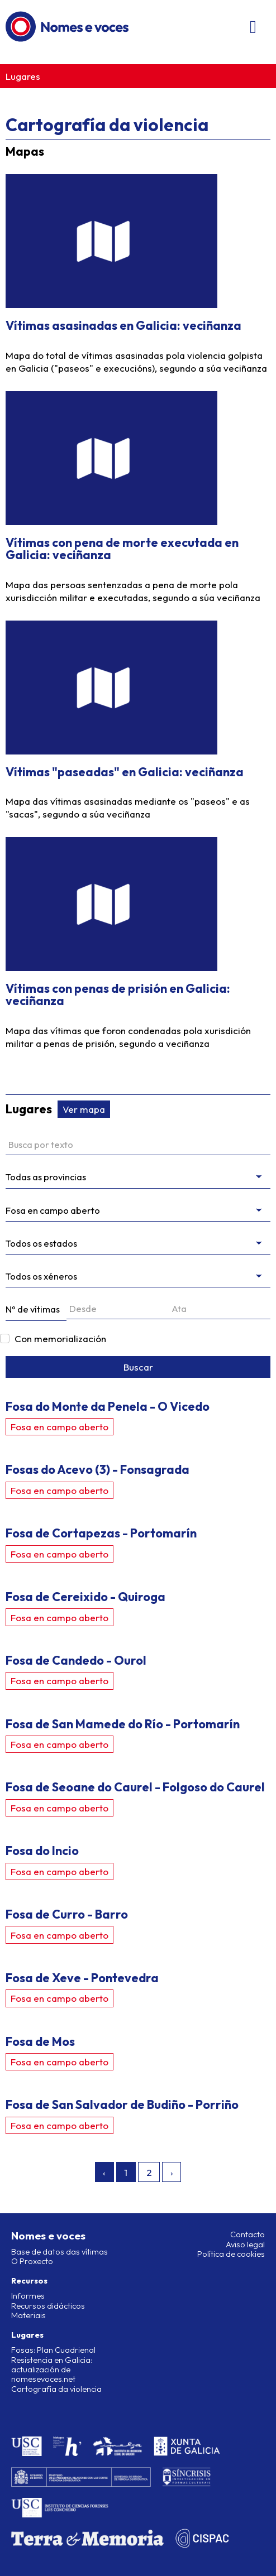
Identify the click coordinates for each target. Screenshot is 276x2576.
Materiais (28, 2315)
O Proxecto (32, 2261)
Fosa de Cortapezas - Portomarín (101, 1533)
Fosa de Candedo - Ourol (76, 1660)
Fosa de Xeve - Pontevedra (82, 1978)
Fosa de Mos (40, 2041)
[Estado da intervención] (138, 1244)
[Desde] (117, 1309)
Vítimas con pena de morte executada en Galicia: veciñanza (122, 549)
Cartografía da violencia (56, 2389)
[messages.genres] (138, 1276)
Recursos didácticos (48, 2306)
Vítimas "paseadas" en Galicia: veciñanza (125, 772)
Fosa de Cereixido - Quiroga (85, 1596)
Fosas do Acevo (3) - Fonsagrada (97, 1469)
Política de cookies (231, 2254)
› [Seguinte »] (171, 2172)
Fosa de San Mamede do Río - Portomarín (123, 1724)
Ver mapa (84, 1109)
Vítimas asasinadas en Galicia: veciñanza (123, 325)
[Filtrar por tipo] (138, 1211)
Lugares (23, 76)
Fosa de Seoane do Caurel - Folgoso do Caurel (135, 1787)
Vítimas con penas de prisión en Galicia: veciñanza (118, 994)
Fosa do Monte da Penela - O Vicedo (108, 1406)
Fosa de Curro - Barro (67, 1914)
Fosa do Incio (42, 1850)
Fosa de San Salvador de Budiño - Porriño (122, 2104)
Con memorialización (60, 1338)
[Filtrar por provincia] (138, 1177)
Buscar (138, 1367)
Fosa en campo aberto (59, 1427)
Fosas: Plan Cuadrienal (53, 2350)
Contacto (247, 2234)
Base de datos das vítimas (59, 2252)
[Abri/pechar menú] (253, 26)
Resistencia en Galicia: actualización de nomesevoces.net (51, 2370)
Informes (28, 2296)
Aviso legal (245, 2244)
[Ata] (220, 1309)
